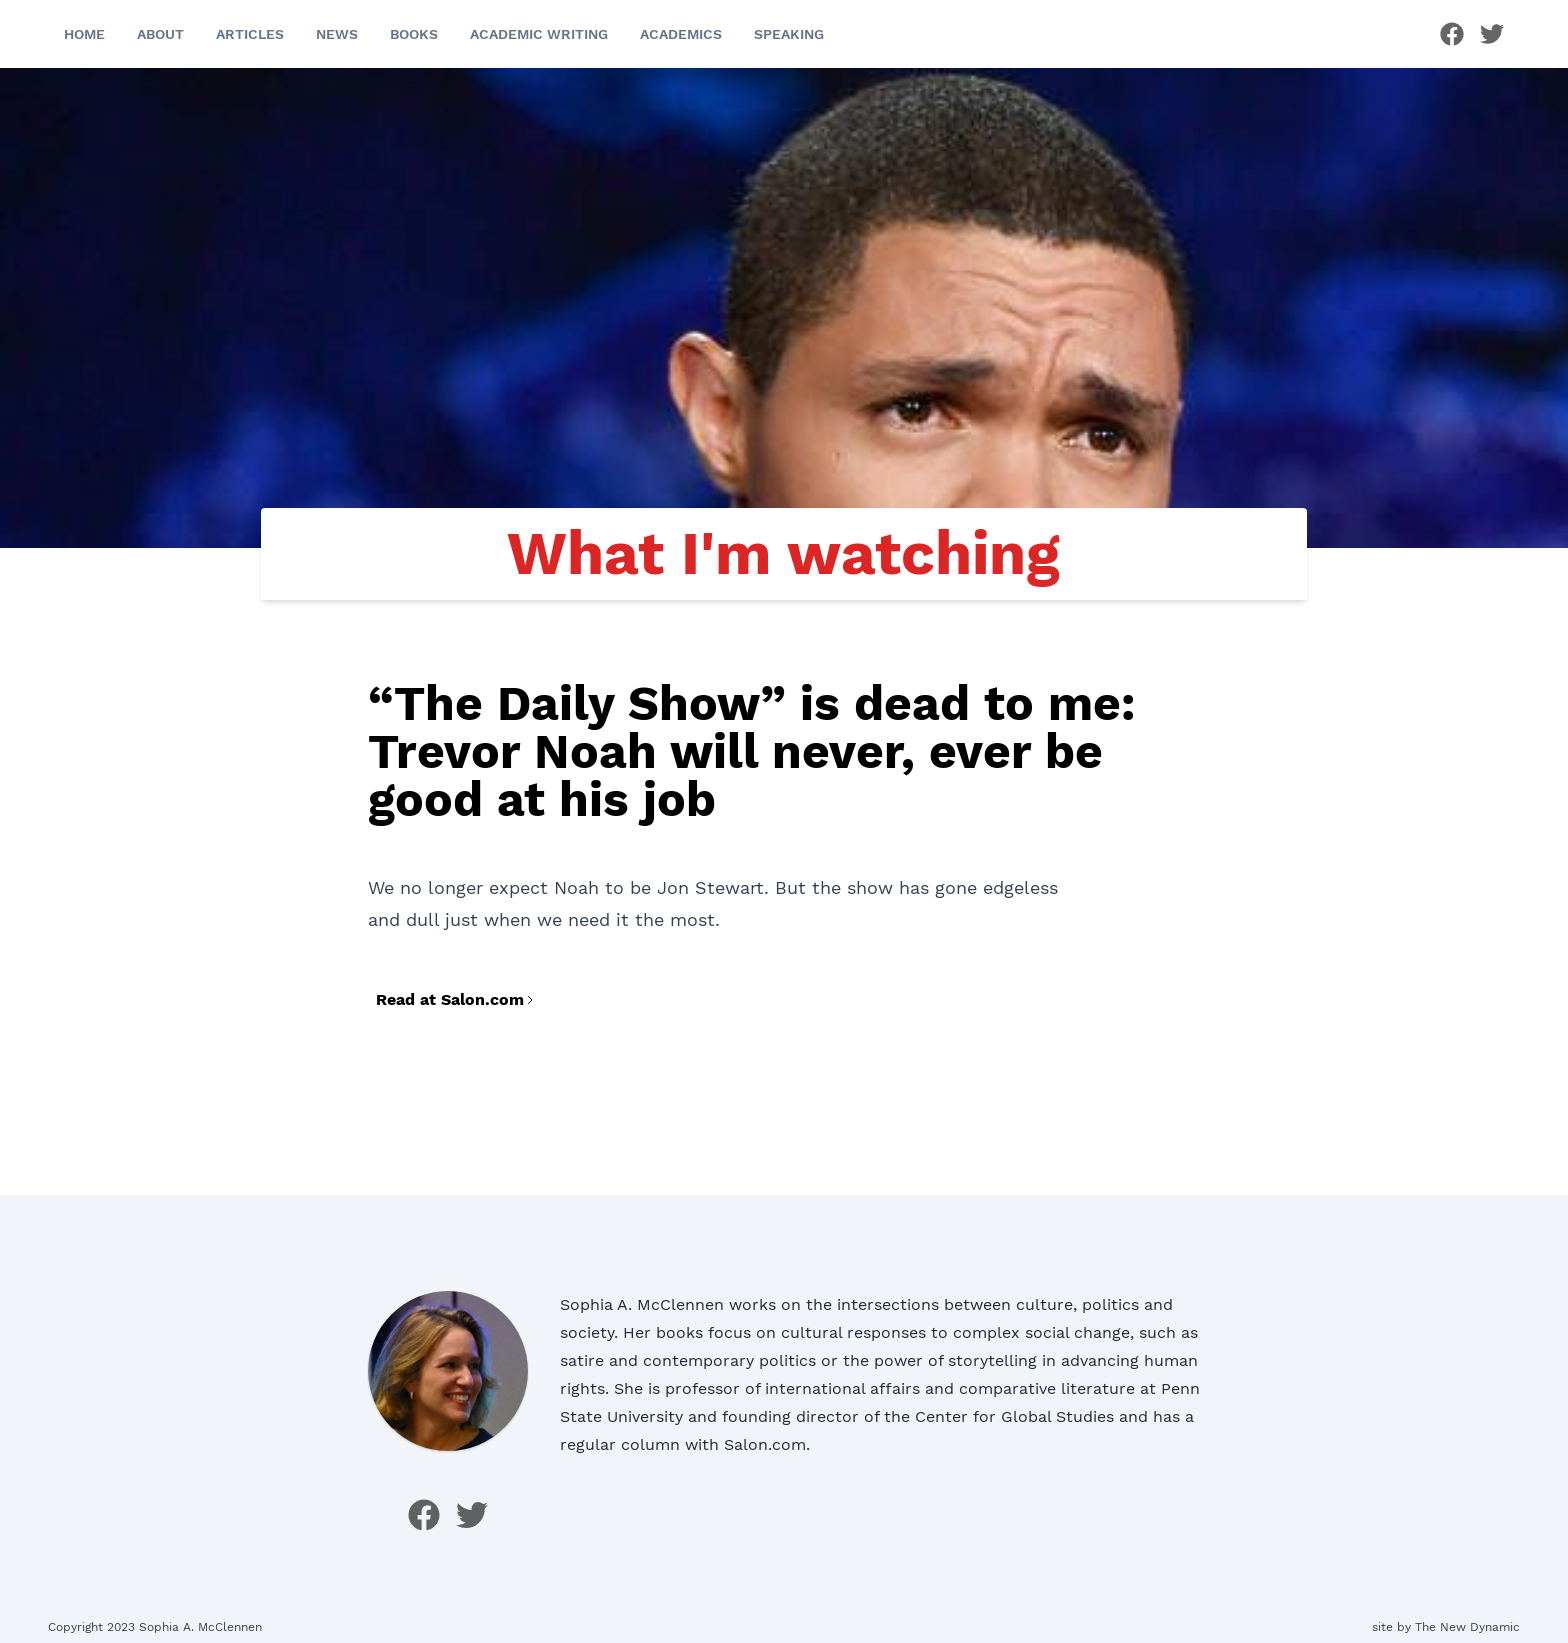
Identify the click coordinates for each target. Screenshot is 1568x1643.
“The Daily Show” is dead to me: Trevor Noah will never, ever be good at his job (752, 751)
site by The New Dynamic (1446, 1627)
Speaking (789, 34)
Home (84, 34)
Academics (681, 34)
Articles (250, 34)
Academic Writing (539, 34)
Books (414, 34)
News (337, 34)
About (160, 34)
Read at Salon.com (456, 999)
